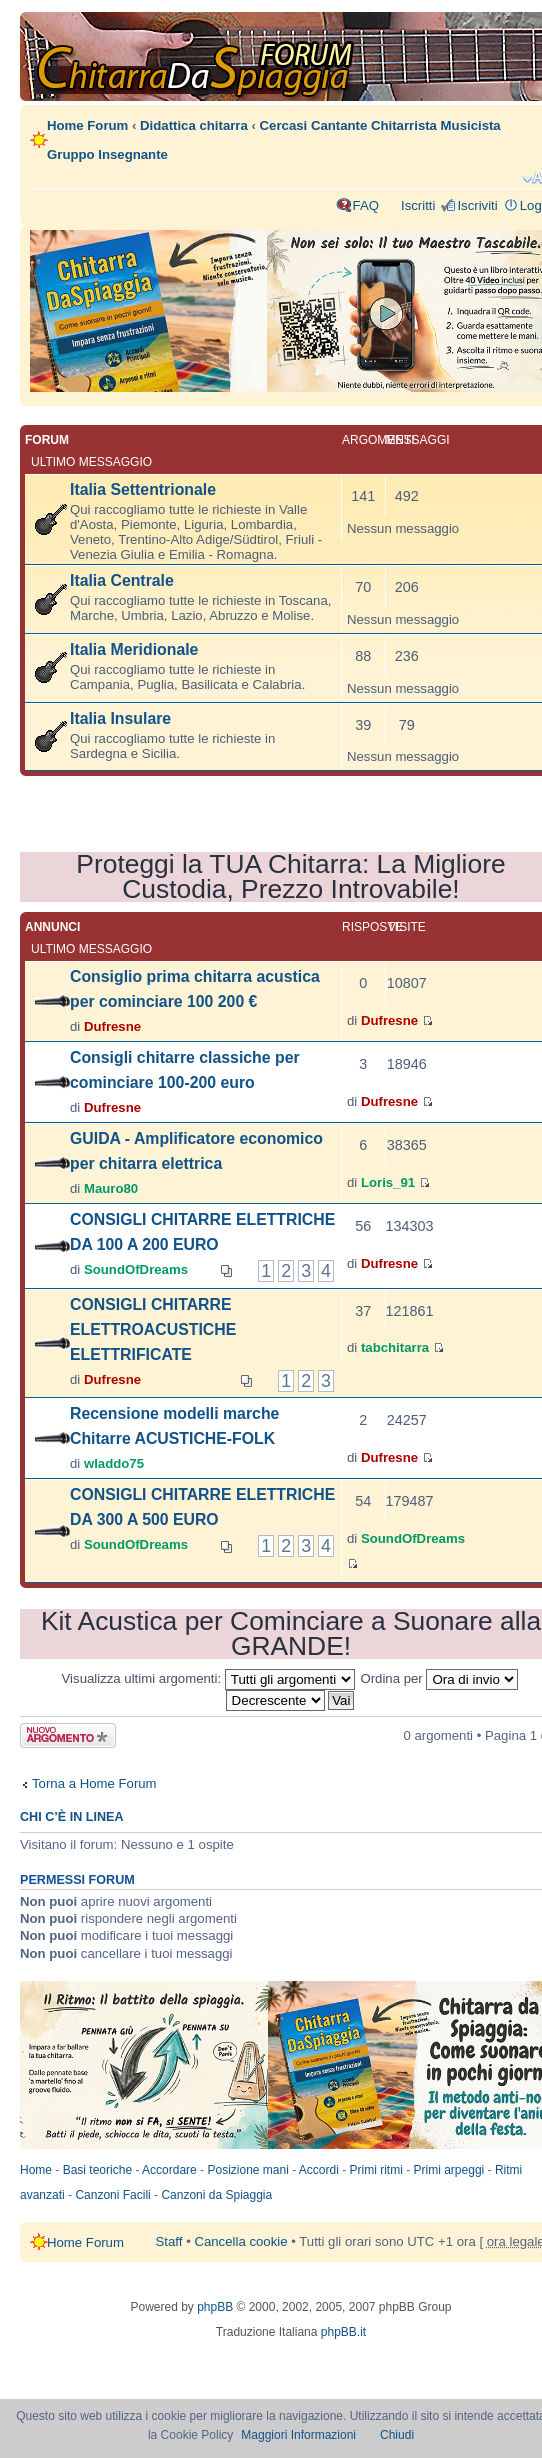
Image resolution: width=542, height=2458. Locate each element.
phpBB (215, 2307)
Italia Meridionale (134, 649)
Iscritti (418, 205)
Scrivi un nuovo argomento (68, 1735)
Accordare (169, 2170)
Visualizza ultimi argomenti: (208, 1678)
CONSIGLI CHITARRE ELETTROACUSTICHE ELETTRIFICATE (153, 1329)
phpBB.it (343, 2332)
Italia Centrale (122, 580)
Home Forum (87, 125)
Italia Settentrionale (143, 489)
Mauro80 (111, 1188)
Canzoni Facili (112, 2195)
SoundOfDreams (136, 1269)
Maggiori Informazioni (298, 2435)
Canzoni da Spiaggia (216, 2195)
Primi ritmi (376, 2170)
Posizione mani (247, 2170)
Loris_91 (388, 1182)
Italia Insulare (120, 718)
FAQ (366, 205)
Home (36, 2170)
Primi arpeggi (449, 2170)
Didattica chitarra (194, 125)
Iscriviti (477, 205)
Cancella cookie (240, 2241)
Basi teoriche (97, 2170)
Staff (169, 2241)
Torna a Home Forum (94, 1783)
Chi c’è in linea (72, 1817)
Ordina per (439, 1678)
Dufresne (112, 1026)
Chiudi (397, 2435)
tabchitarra (395, 1347)
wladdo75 (114, 1463)
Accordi (319, 2170)
